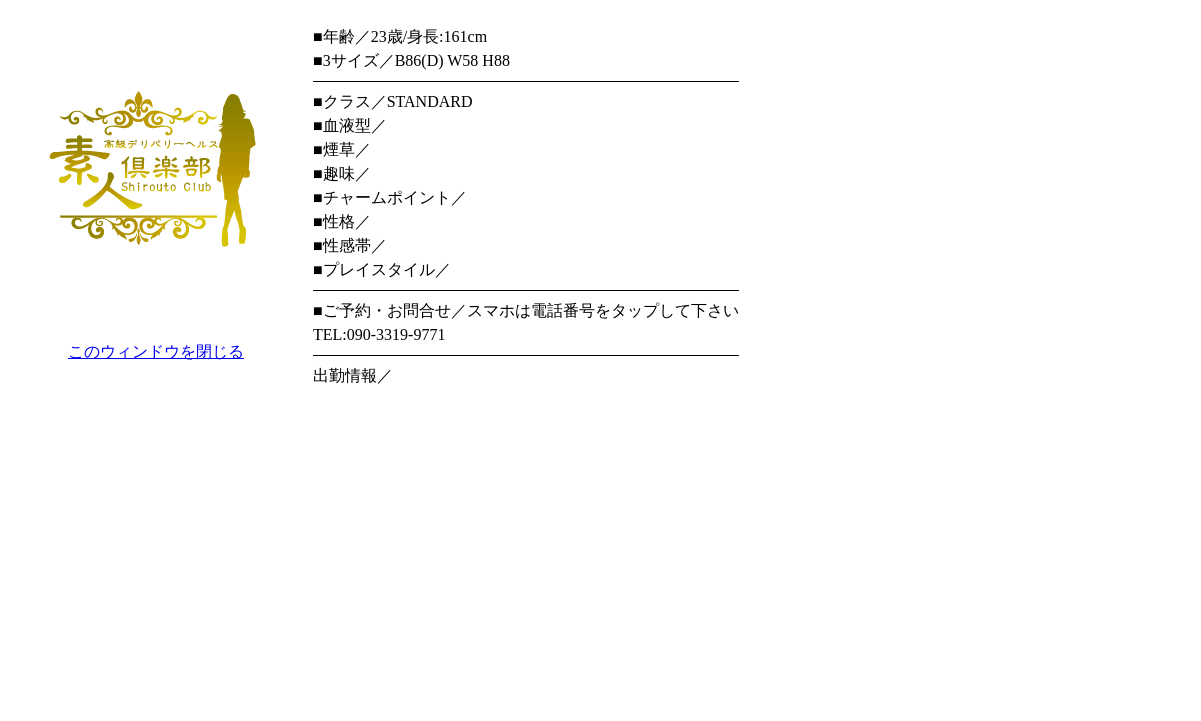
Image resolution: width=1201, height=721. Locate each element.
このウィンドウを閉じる (156, 351)
